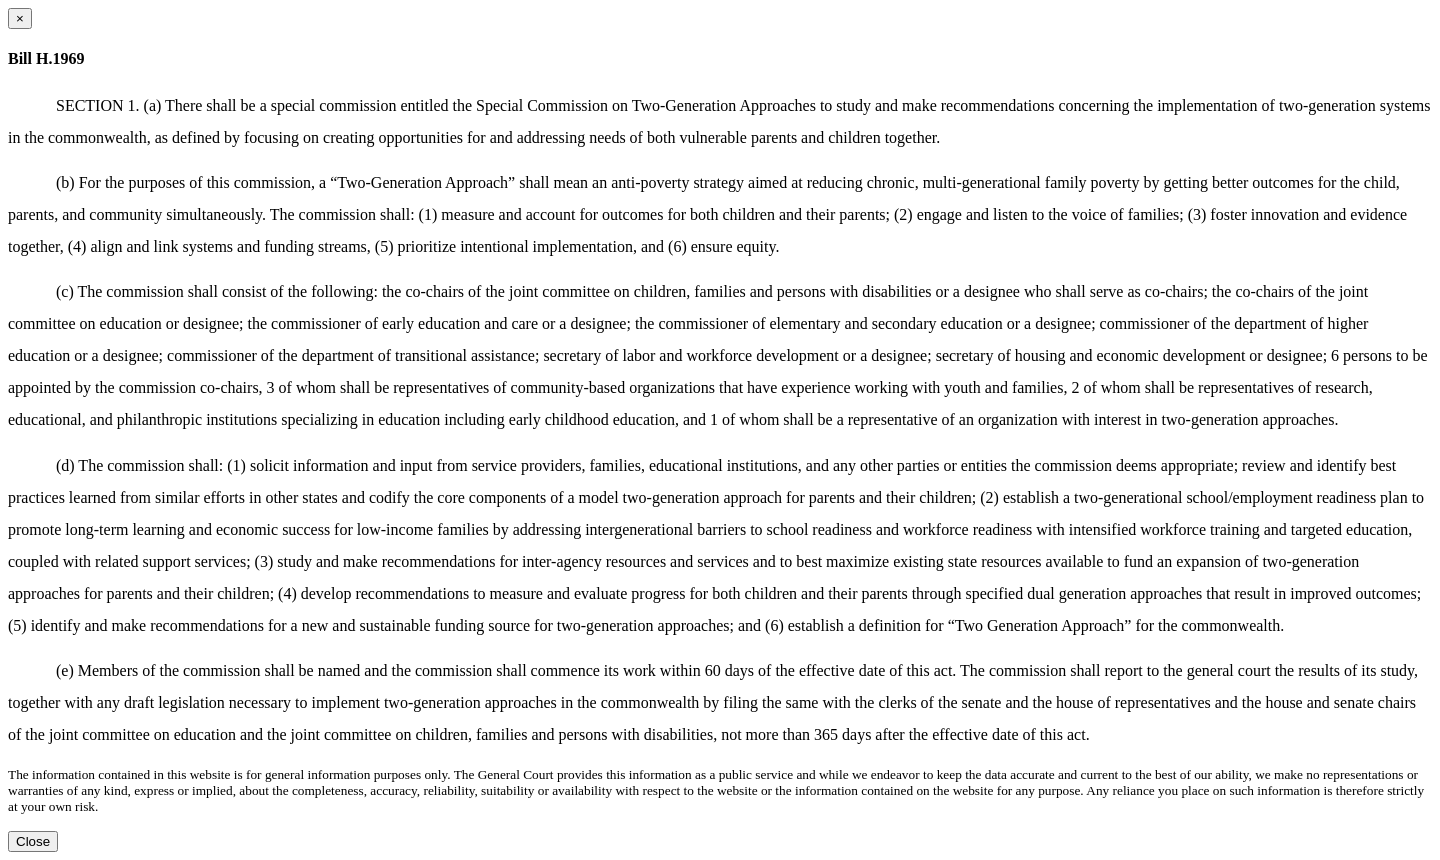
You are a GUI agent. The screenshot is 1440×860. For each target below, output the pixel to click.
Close (33, 841)
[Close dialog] (20, 18)
